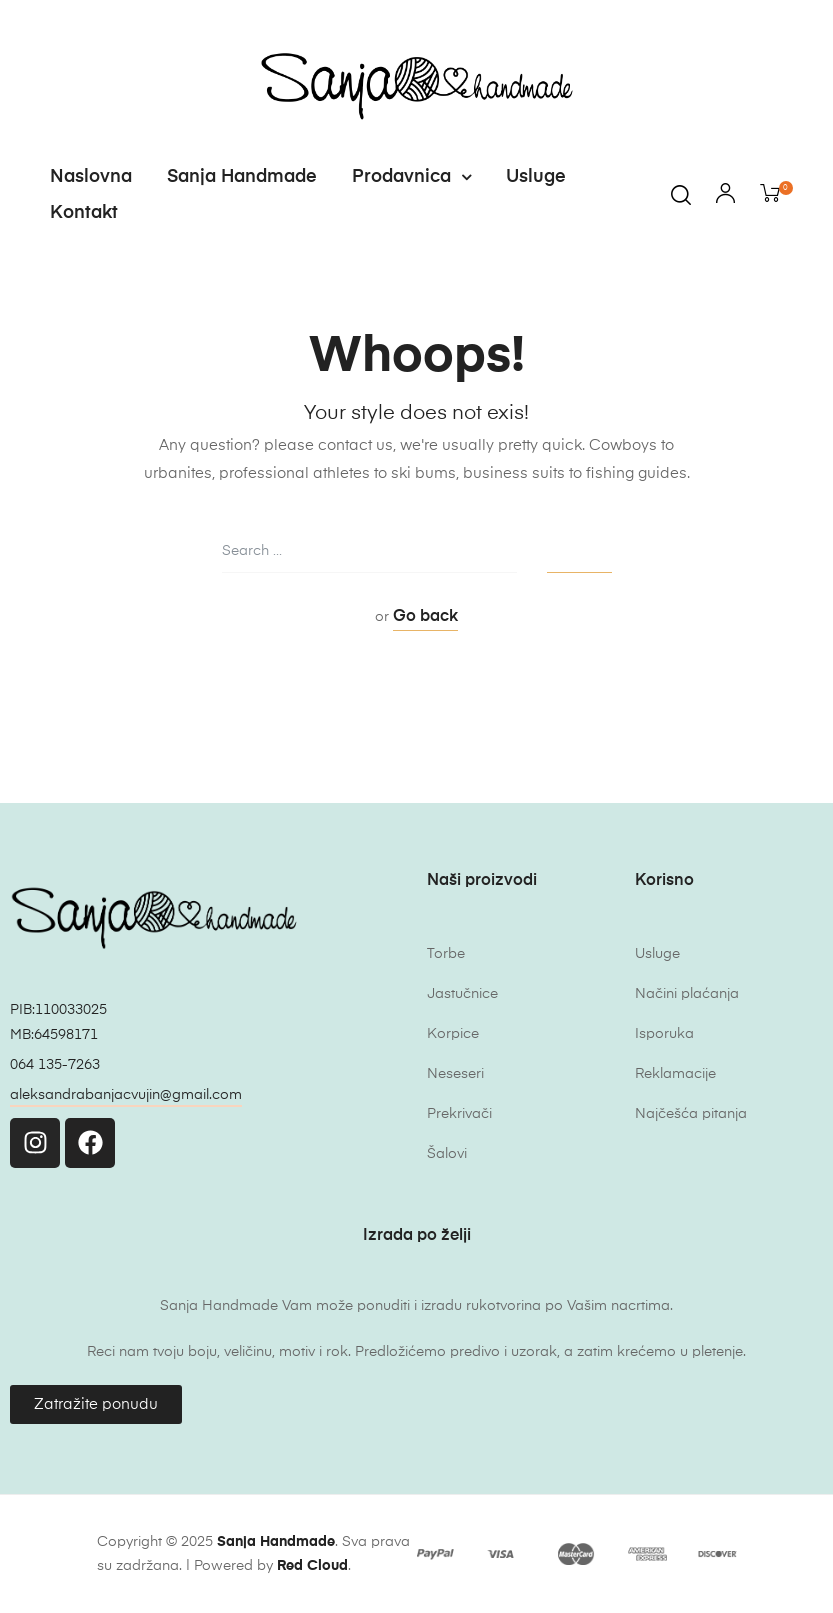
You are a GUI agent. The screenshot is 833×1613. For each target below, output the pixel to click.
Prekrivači (459, 1114)
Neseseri (455, 1074)
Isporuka (664, 1034)
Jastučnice (462, 994)
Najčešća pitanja (691, 1114)
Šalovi (447, 1154)
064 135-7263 (55, 1065)
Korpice (453, 1034)
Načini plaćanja (687, 994)
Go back (425, 617)
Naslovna (91, 177)
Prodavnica (411, 177)
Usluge (536, 177)
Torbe (446, 954)
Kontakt (84, 213)
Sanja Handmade (242, 177)
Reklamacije (675, 1074)
